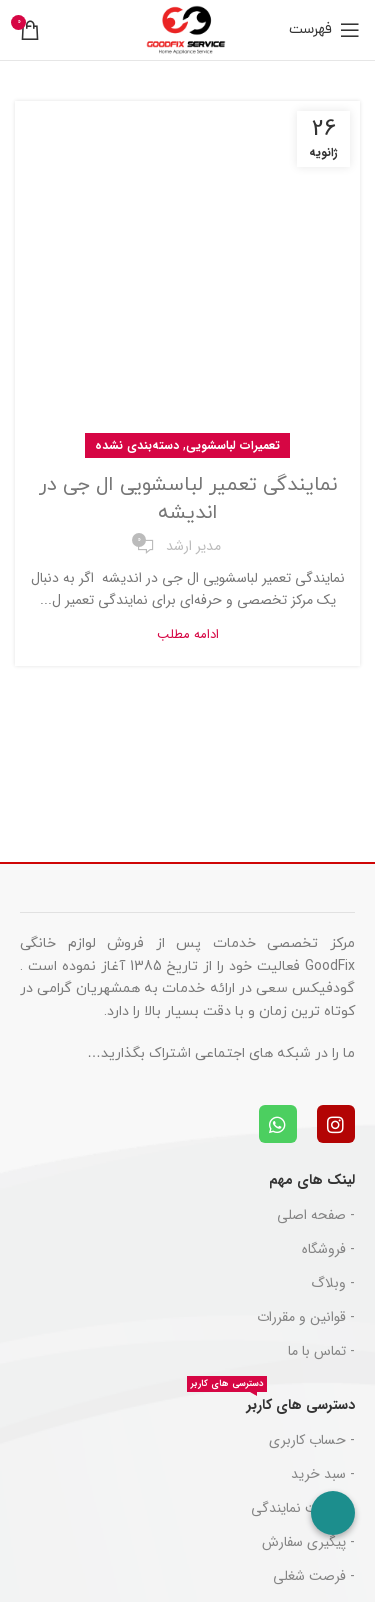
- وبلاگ (333, 1283)
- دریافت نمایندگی (303, 1508)
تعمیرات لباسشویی (233, 445)
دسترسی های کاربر (271, 1402)
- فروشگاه (328, 1249)
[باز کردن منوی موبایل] (324, 30)
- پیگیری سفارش (308, 1542)
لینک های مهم (312, 1180)
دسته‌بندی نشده (137, 445)
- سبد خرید (323, 1474)
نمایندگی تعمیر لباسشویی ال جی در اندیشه (188, 499)
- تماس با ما (321, 1351)
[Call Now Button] (333, 1513)
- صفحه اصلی (316, 1215)
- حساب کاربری (312, 1440)
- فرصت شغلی (314, 1576)
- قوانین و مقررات (306, 1317)
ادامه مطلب (188, 634)
